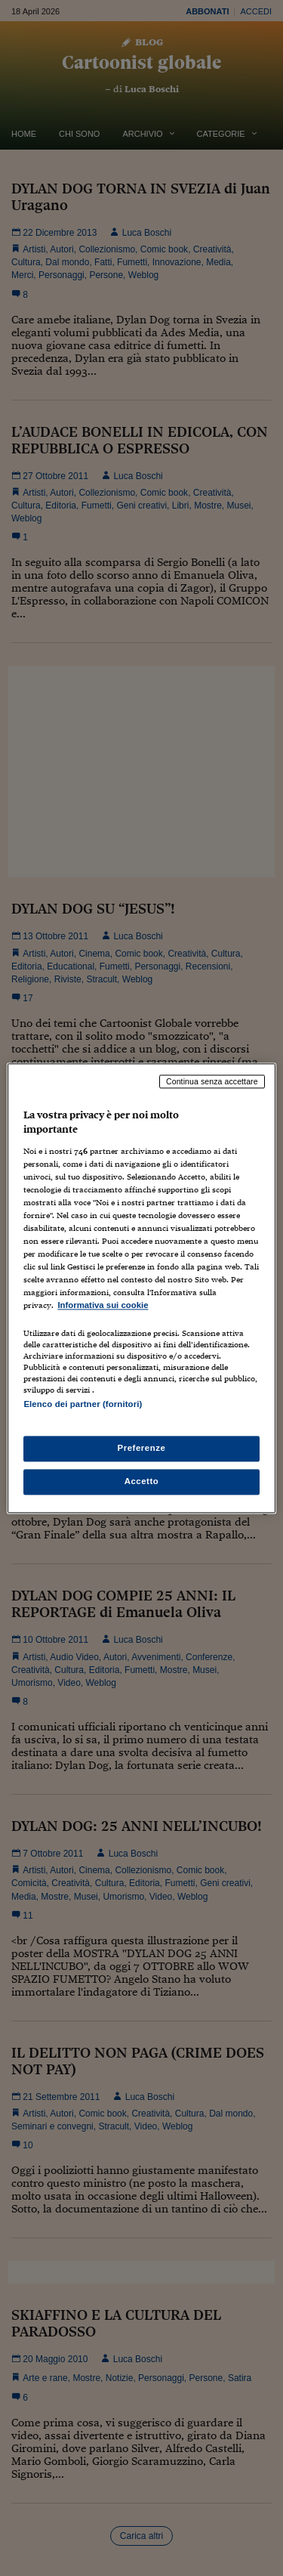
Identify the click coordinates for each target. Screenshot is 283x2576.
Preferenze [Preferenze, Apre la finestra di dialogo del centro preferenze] (142, 1447)
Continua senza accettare (212, 1081)
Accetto (142, 1481)
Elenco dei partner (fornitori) (82, 1404)
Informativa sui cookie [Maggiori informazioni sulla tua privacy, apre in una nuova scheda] (102, 1305)
